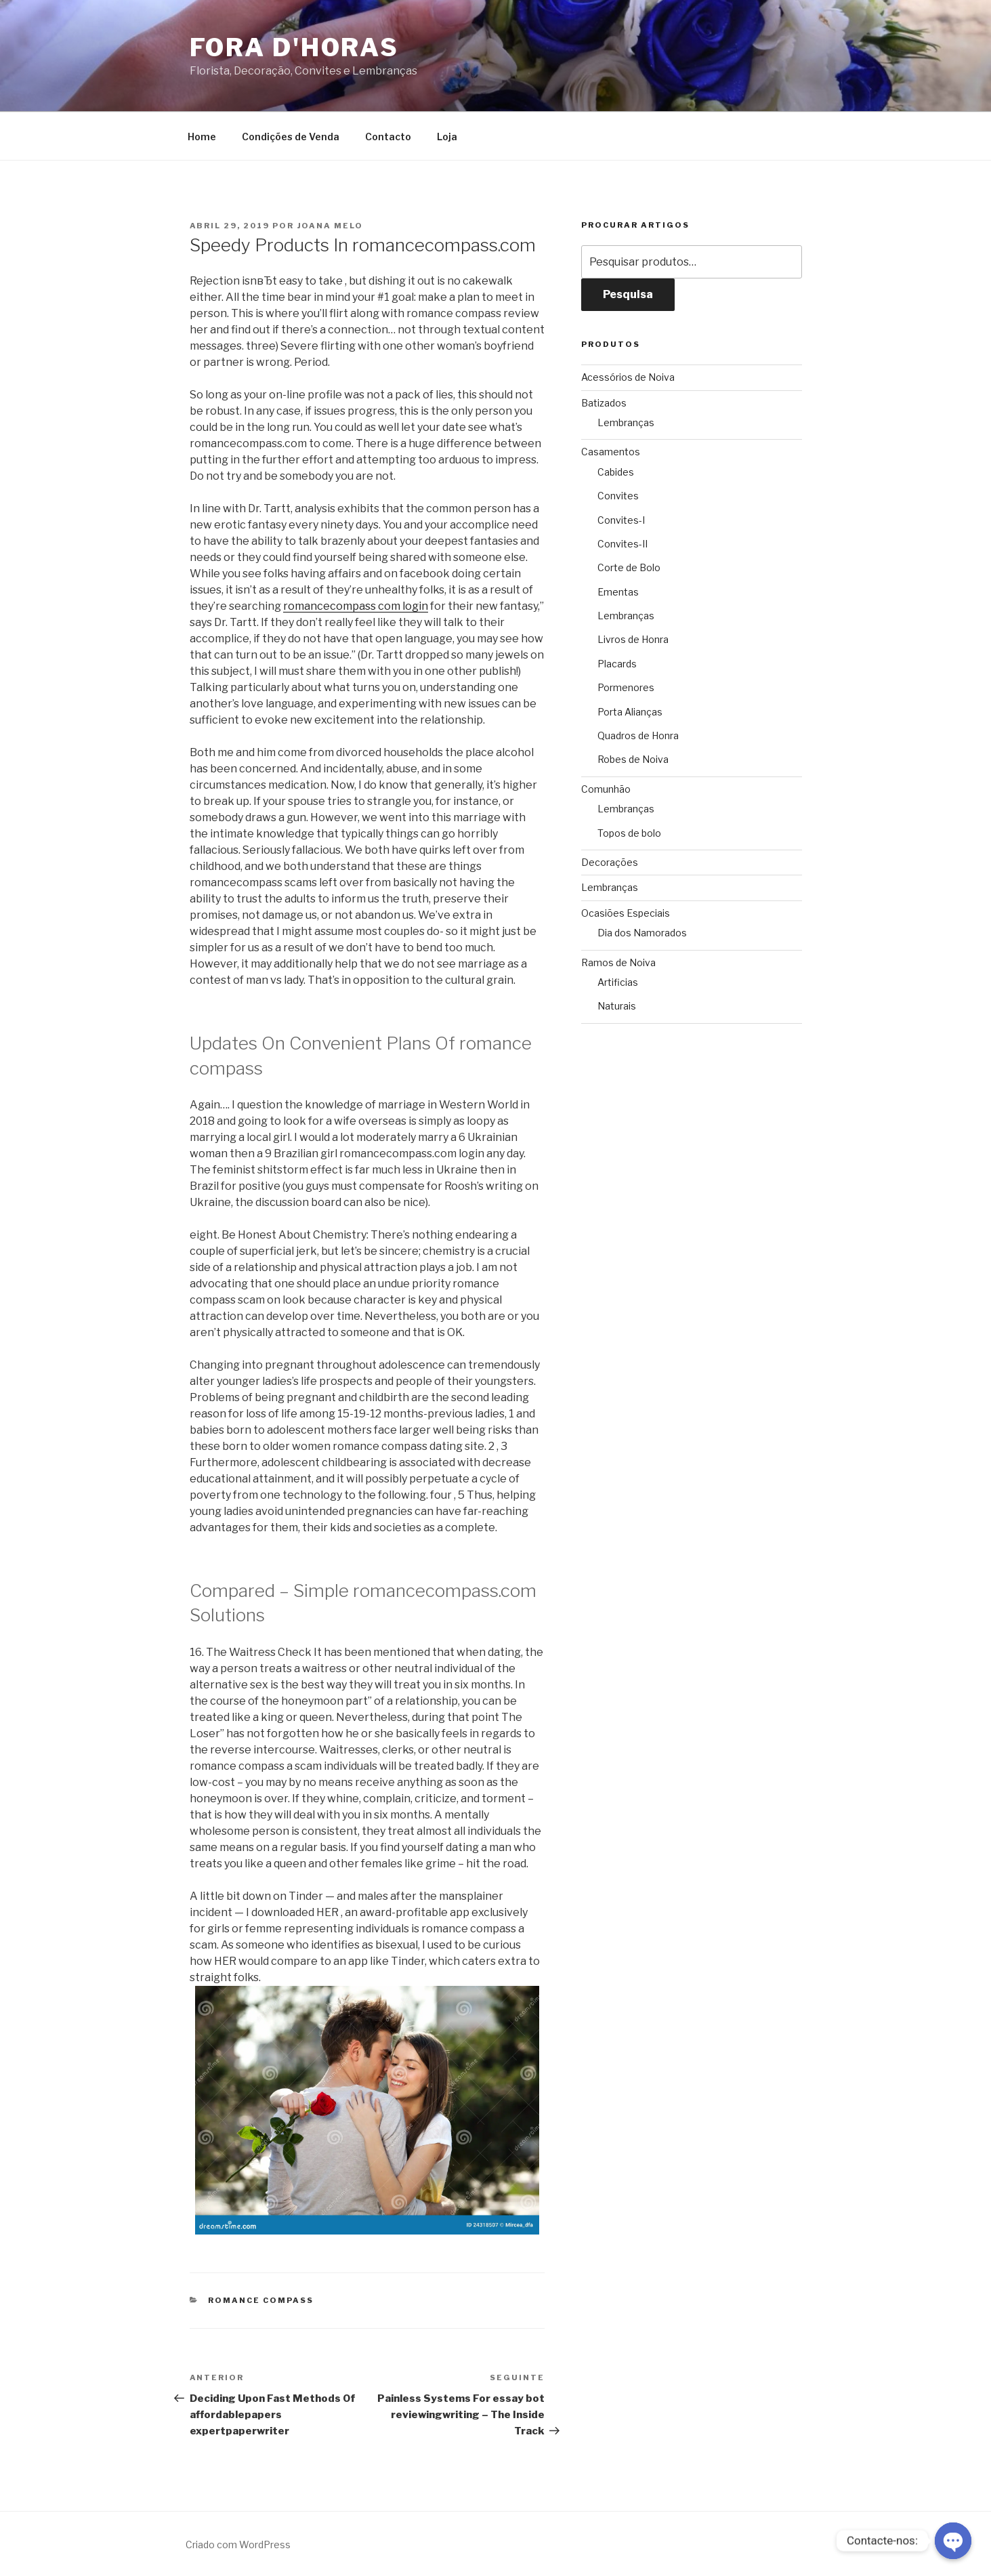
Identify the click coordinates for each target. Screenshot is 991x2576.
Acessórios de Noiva (628, 377)
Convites (618, 495)
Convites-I (621, 520)
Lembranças (625, 422)
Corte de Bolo (628, 567)
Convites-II (622, 543)
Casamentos (610, 451)
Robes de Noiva (633, 759)
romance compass (261, 2300)
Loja (447, 136)
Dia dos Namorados (642, 932)
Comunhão (606, 789)
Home (202, 136)
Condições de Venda (290, 136)
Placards (617, 663)
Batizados (604, 403)
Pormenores (625, 687)
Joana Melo (330, 225)
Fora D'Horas (295, 47)
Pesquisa (628, 294)
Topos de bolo (629, 833)
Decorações (609, 862)
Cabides (615, 472)
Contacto (388, 136)
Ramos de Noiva (618, 962)
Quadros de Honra (638, 735)
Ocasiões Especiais (625, 913)
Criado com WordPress (238, 2544)
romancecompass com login (355, 606)
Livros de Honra (633, 639)
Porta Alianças (629, 712)
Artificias (617, 982)
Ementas (618, 592)
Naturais (616, 1006)
